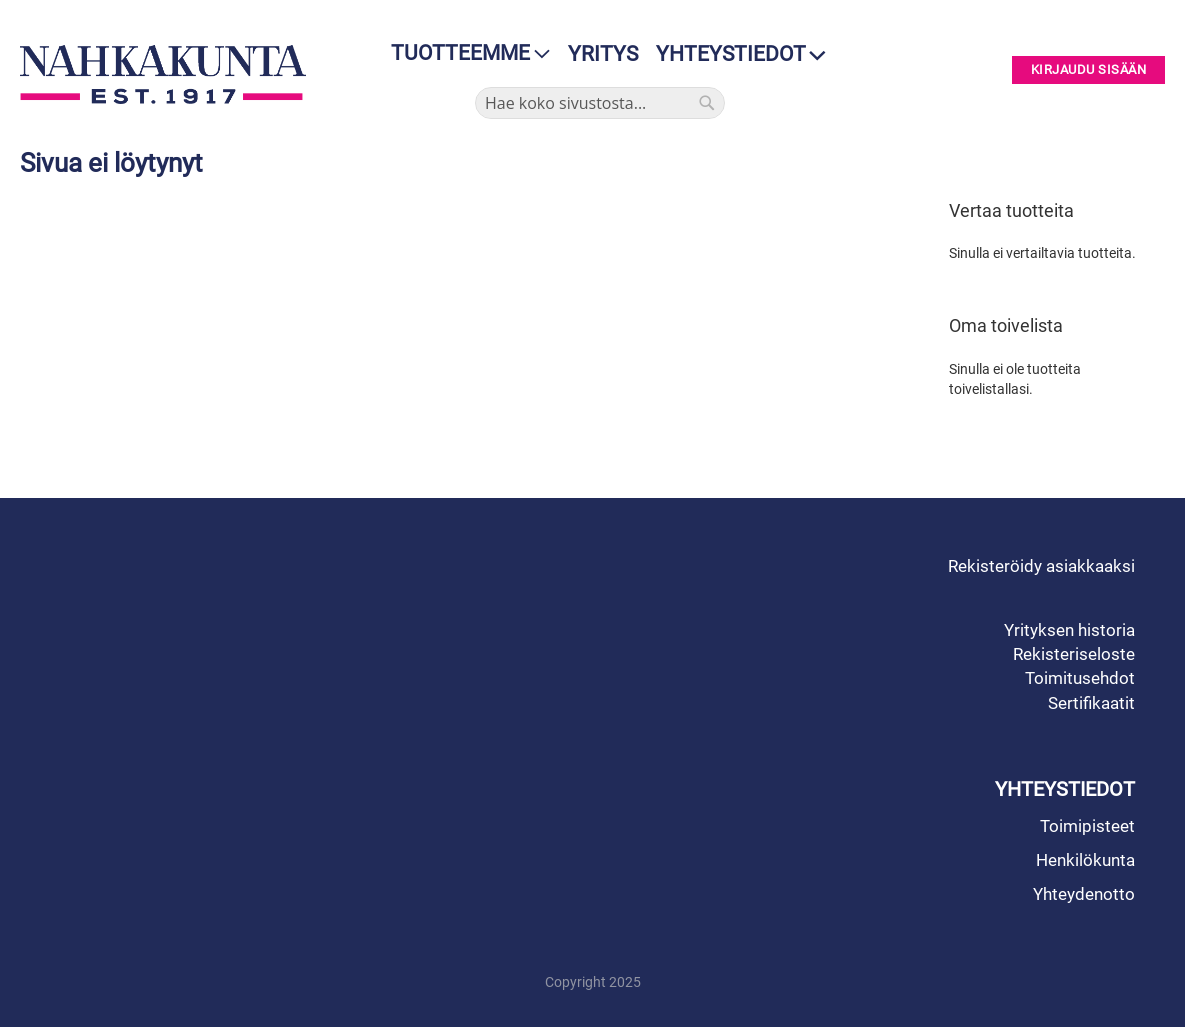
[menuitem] (464, 53)
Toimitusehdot (1080, 678)
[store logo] (163, 74)
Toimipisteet (1087, 826)
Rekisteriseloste (1074, 654)
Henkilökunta (1085, 860)
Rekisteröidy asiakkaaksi (1041, 566)
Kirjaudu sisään (1089, 70)
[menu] (464, 53)
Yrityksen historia (1069, 630)
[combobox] (600, 103)
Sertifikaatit (1091, 703)
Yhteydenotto (1084, 894)
